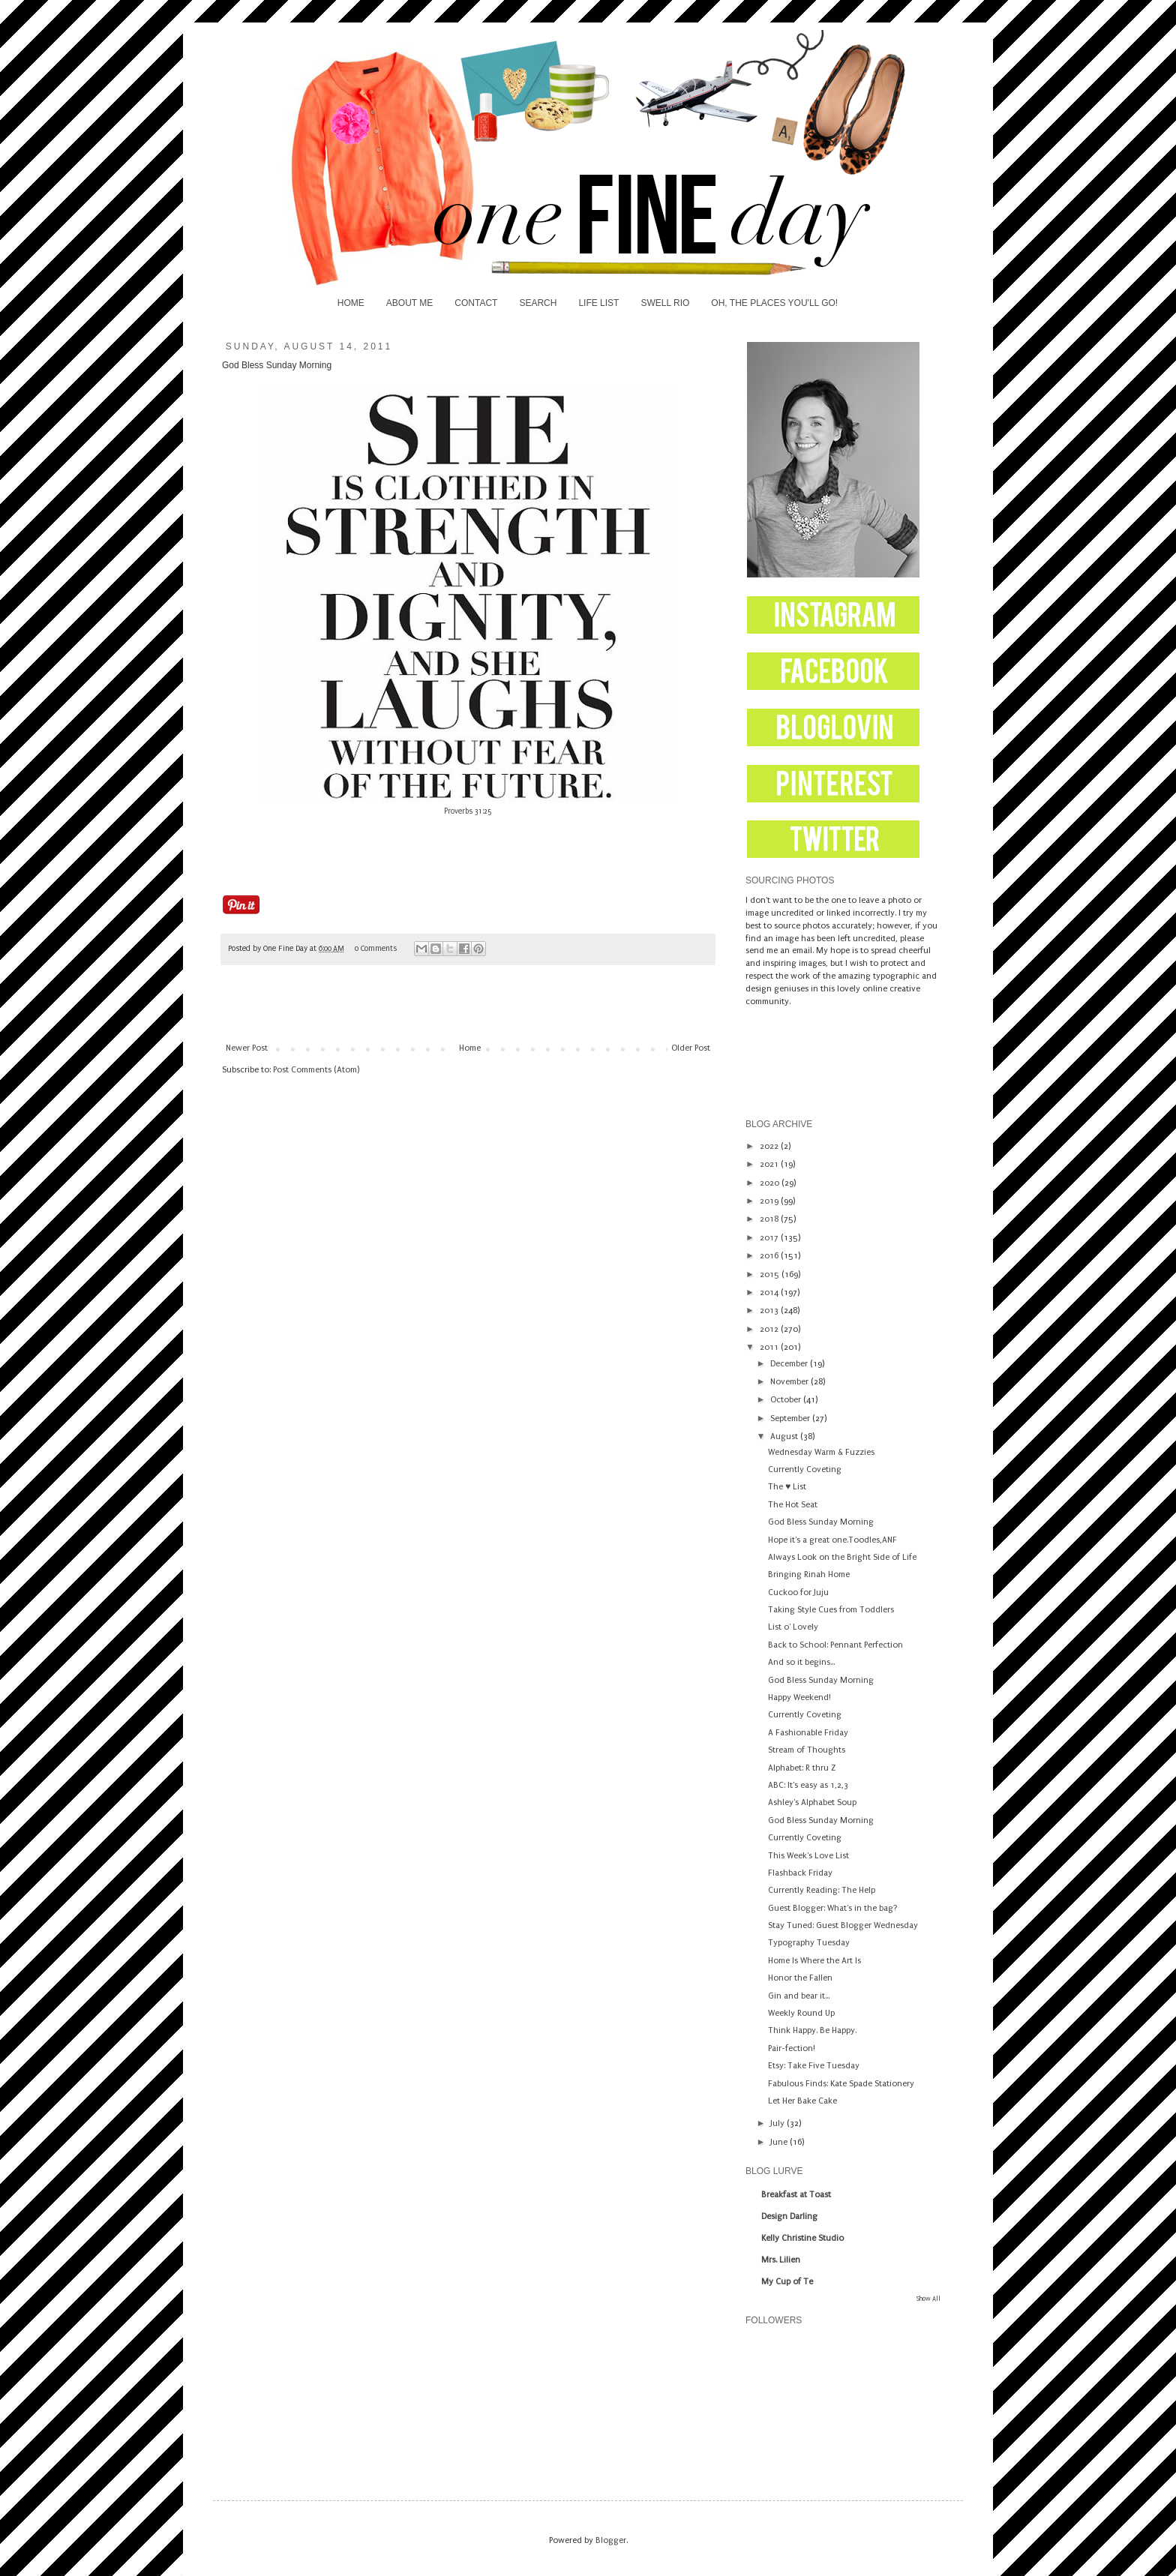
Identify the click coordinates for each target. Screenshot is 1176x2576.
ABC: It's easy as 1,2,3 (808, 1785)
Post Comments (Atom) (316, 1070)
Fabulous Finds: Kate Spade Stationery (841, 2084)
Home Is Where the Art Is (814, 1961)
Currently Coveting (805, 1469)
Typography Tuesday (809, 1943)
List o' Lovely (793, 1627)
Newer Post (247, 1048)
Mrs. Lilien (780, 2260)
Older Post (690, 1048)
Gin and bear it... (799, 1996)
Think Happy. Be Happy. (812, 2030)
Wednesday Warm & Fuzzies (821, 1452)
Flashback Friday (800, 1873)
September (791, 1418)
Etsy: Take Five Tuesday (814, 2066)
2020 (771, 1183)
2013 (770, 1310)
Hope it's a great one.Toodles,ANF (832, 1540)
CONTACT (475, 303)
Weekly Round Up (801, 2013)
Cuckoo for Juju (798, 1592)
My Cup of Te (787, 2282)
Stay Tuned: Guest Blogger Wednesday (843, 1925)
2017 (770, 1238)
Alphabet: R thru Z (802, 1768)
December (790, 1364)
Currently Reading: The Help (821, 1890)
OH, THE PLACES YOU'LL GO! (774, 303)
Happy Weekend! (799, 1697)
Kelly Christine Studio (802, 2238)
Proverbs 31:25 (468, 811)
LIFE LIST (598, 303)
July (778, 2123)
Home (470, 1048)
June (780, 2142)
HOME (351, 303)
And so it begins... (801, 1662)
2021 (770, 1164)
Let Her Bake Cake (802, 2101)
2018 (770, 1219)
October (786, 1400)
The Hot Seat (793, 1505)
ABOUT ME (409, 303)
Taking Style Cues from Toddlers (831, 1610)
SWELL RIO (664, 303)
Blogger (611, 2540)
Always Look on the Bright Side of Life (842, 1557)
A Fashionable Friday (808, 1733)
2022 (770, 1146)
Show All (928, 2298)
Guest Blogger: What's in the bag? (833, 1908)
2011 (770, 1347)
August (785, 1436)
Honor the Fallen (800, 1978)
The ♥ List (787, 1487)
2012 (770, 1329)
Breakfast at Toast (796, 2195)
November (790, 1382)
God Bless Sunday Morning (821, 1522)
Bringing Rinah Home (809, 1574)
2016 (770, 1256)
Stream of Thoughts (806, 1750)
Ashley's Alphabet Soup (812, 1802)
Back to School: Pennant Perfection (835, 1645)
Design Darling (789, 2216)
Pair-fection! (791, 2048)
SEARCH (537, 303)
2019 (770, 1201)
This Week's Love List (808, 1856)
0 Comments (376, 948)
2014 (770, 1292)
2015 (771, 1274)
